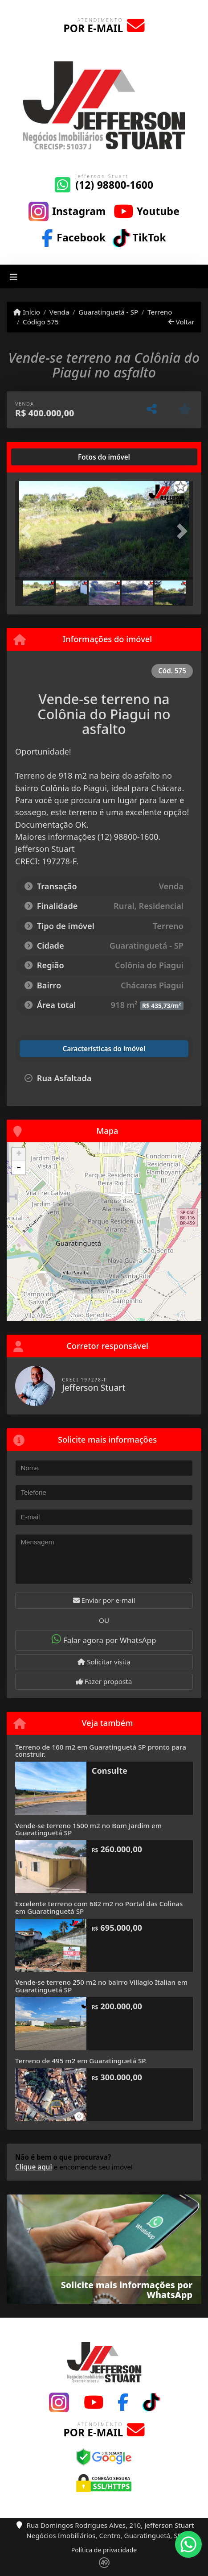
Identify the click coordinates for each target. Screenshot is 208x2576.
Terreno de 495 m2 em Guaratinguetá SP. (81, 2060)
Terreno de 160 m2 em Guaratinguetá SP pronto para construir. (100, 1750)
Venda (59, 311)
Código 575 (41, 321)
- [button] (19, 1167)
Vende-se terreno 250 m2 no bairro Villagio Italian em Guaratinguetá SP (101, 1986)
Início (26, 311)
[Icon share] (67, 210)
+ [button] (19, 1154)
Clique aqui (33, 2166)
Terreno (159, 311)
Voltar (181, 321)
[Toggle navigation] (13, 276)
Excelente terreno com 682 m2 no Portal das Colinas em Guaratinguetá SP (99, 1907)
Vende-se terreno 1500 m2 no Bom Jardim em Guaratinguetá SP (88, 1829)
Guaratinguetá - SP (108, 311)
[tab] (44, 456)
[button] (28, 531)
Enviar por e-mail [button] (104, 1600)
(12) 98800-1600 (114, 185)
